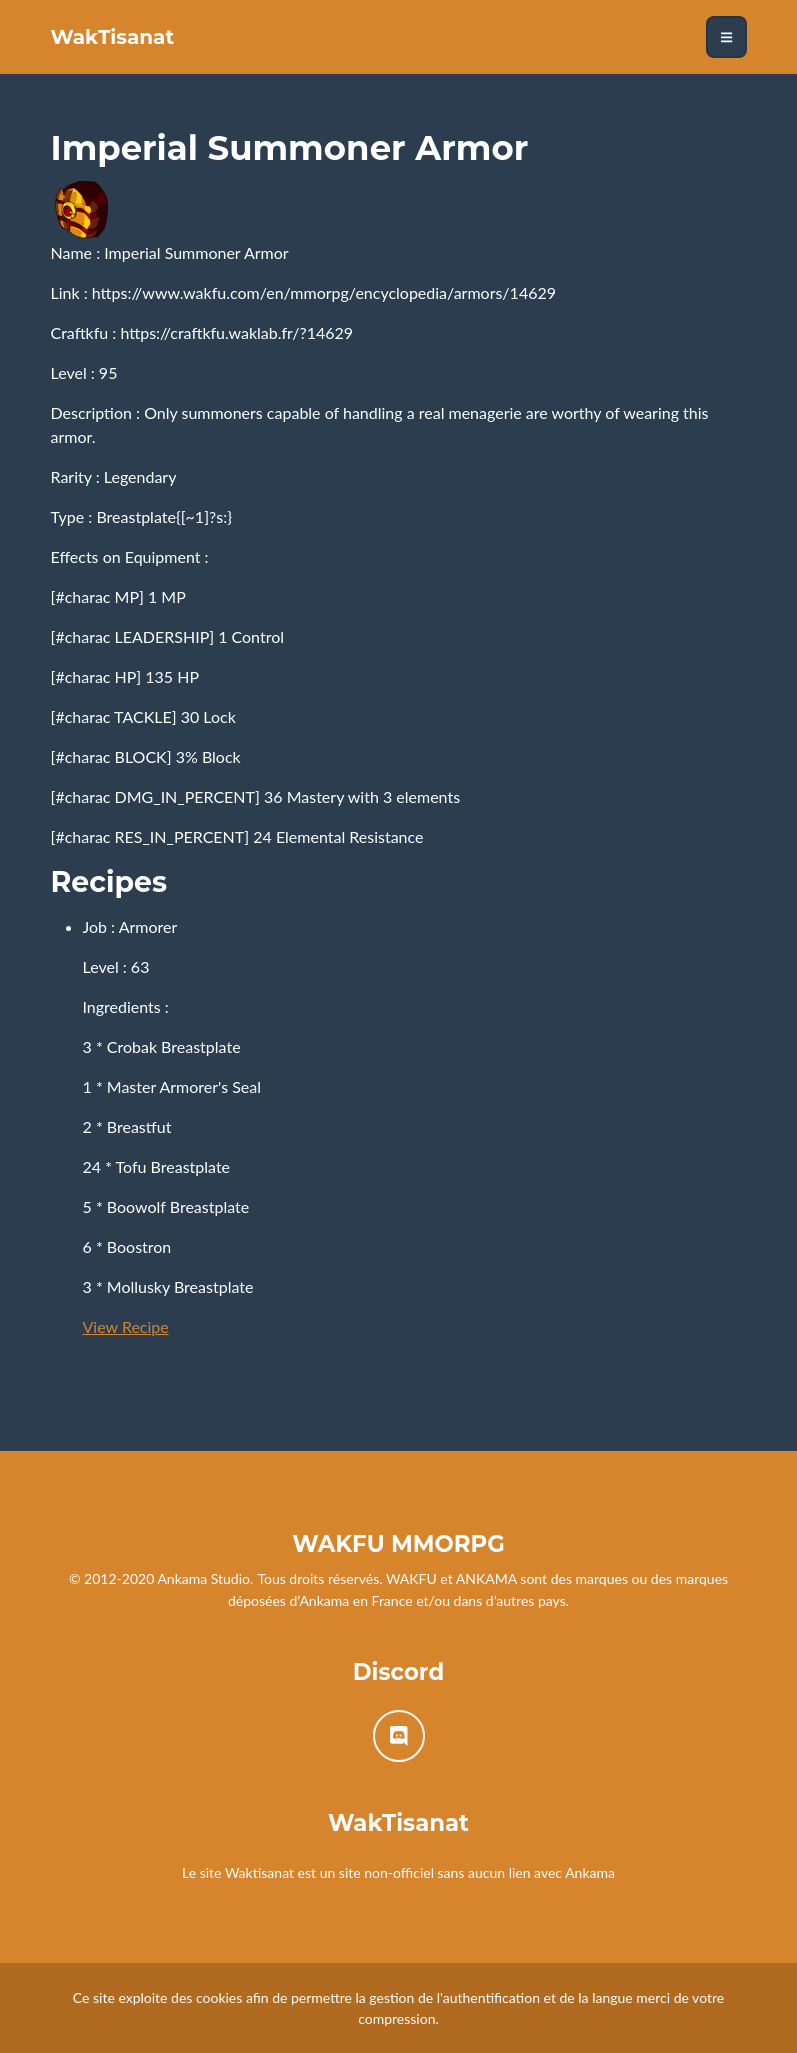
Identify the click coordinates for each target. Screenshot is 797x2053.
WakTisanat (113, 37)
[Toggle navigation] (726, 37)
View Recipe (126, 1326)
